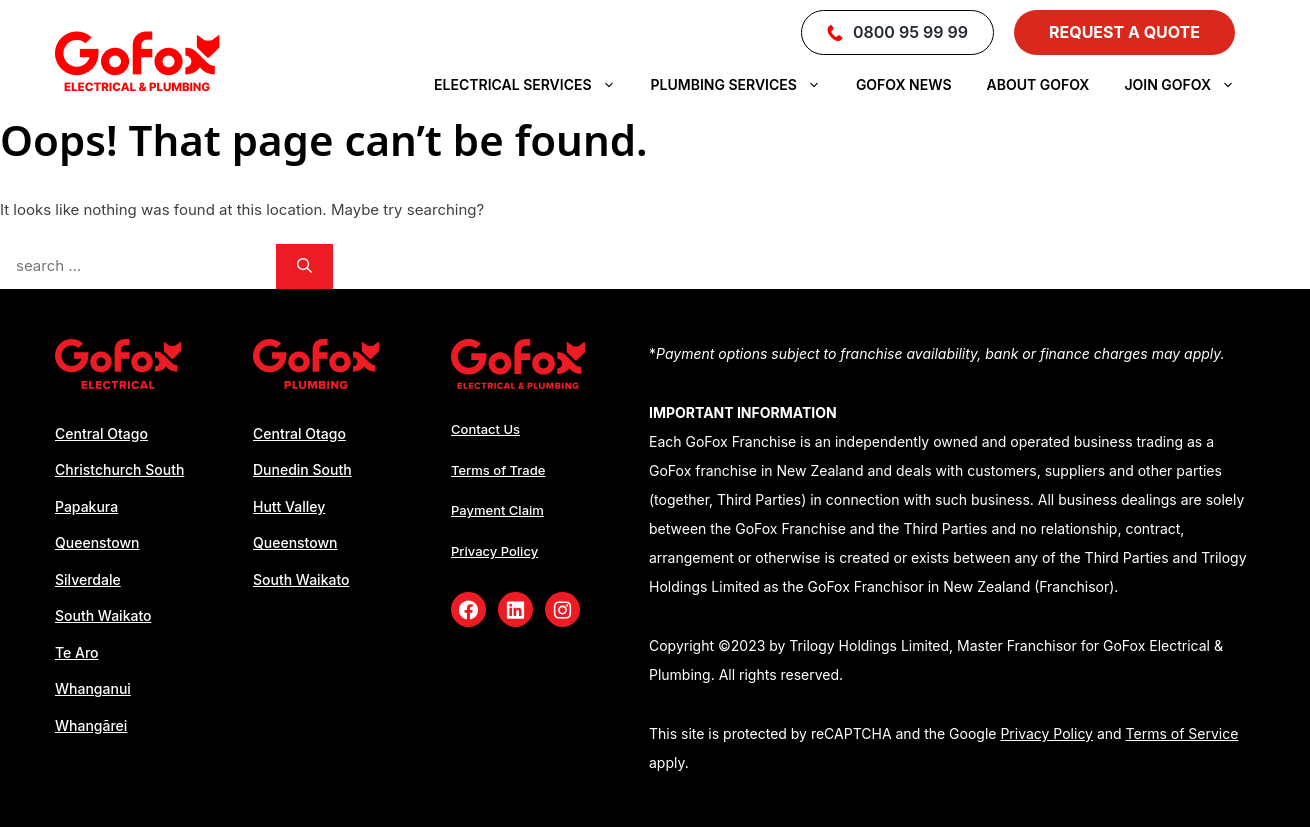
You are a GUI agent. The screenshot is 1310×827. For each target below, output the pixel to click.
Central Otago (101, 433)
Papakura (86, 506)
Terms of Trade (498, 470)
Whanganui (93, 688)
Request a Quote (1124, 32)
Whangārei (91, 725)
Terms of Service (1182, 733)
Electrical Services (534, 85)
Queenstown (97, 542)
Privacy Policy (494, 551)
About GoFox (1038, 84)
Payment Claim (497, 510)
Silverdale (88, 579)
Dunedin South (302, 469)
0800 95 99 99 (897, 32)
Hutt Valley (289, 506)
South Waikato (103, 615)
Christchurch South (119, 469)
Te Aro (77, 652)
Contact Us (485, 429)
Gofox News (904, 84)
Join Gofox (1189, 85)
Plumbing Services (746, 85)
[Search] (304, 266)
